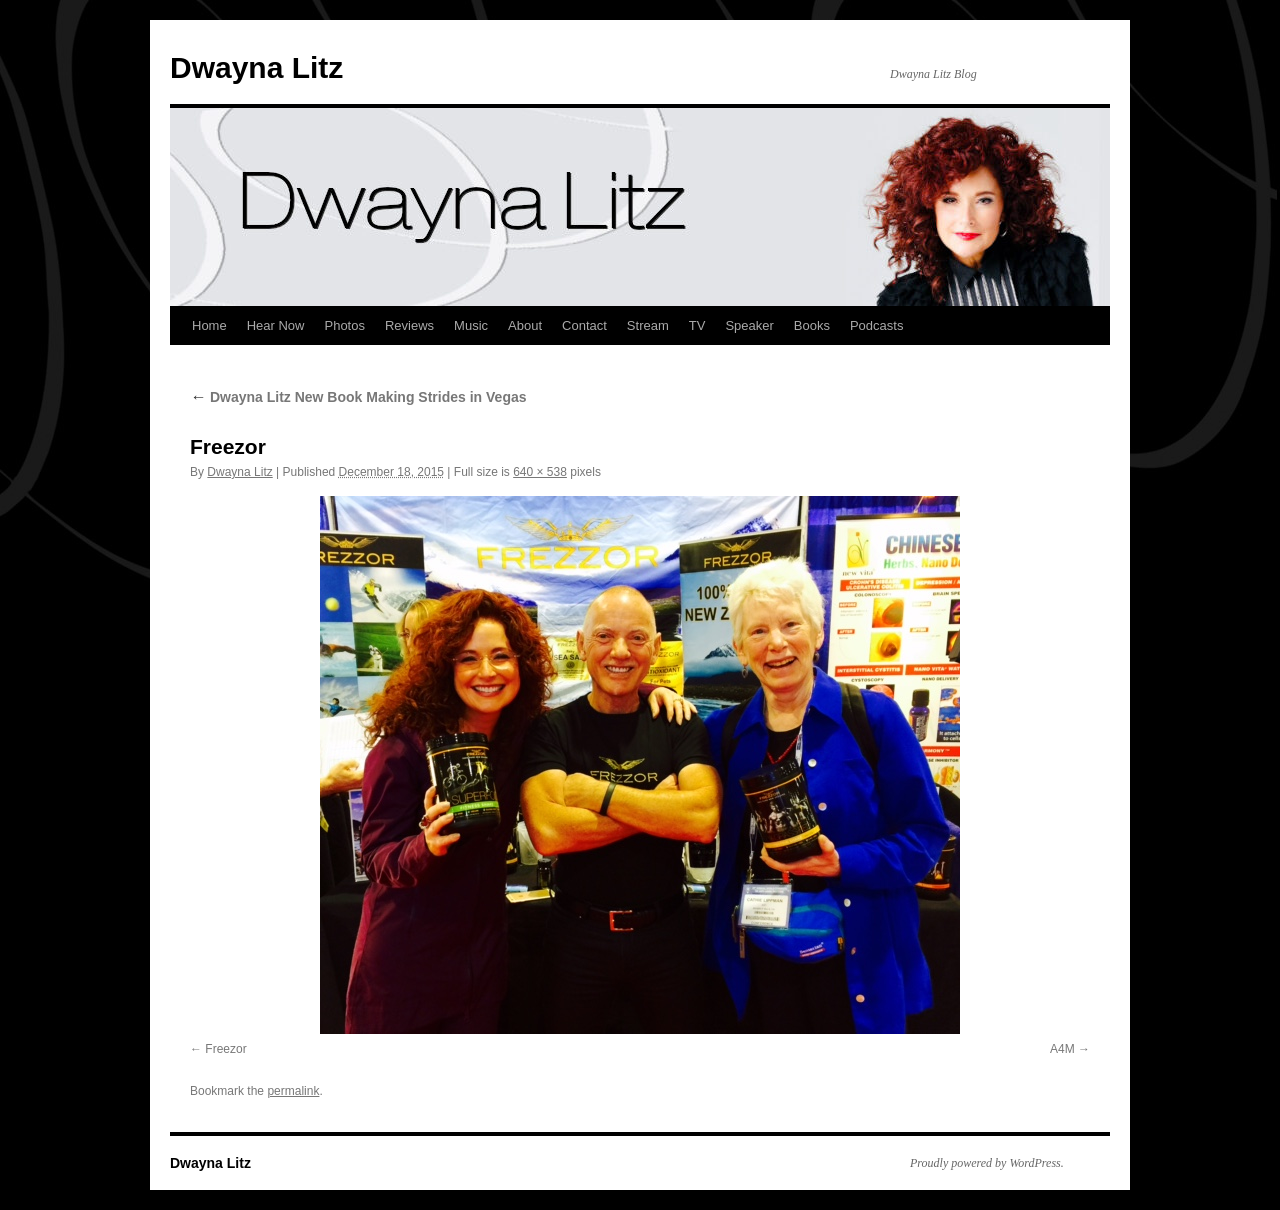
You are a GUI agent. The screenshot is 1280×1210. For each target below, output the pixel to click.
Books (812, 325)
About (525, 325)
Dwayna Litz (256, 67)
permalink (293, 1091)
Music (471, 325)
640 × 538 (540, 472)
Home (209, 325)
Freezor (225, 1049)
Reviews (409, 325)
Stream (648, 325)
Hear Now (276, 325)
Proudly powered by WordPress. (987, 1163)
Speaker (749, 325)
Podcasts (876, 325)
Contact (584, 325)
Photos (344, 325)
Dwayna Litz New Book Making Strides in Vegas (358, 397)
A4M (1062, 1049)
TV (697, 325)
